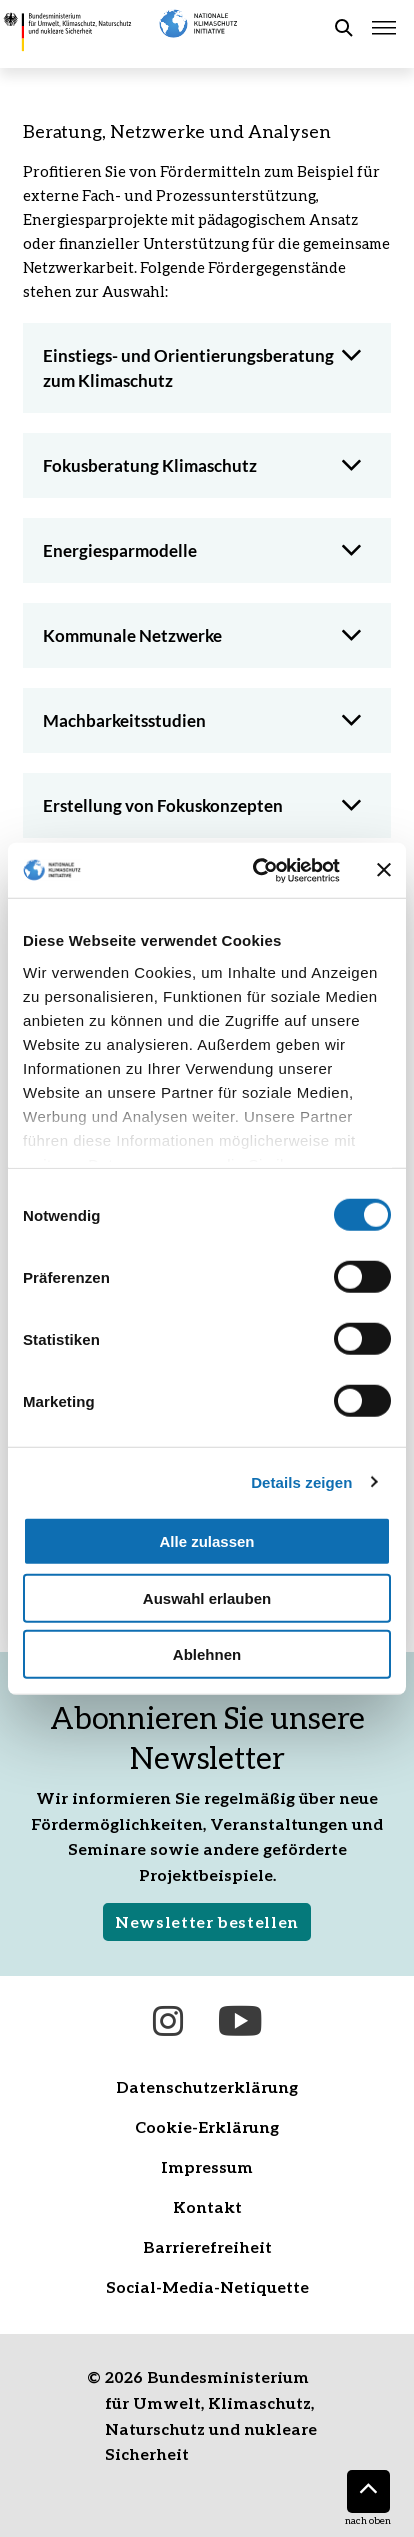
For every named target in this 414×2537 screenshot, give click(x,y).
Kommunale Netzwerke (132, 635)
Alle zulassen (206, 1541)
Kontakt (207, 2206)
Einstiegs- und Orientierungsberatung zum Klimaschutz (188, 368)
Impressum (207, 2166)
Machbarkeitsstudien (124, 720)
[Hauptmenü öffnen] (384, 28)
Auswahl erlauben (207, 1597)
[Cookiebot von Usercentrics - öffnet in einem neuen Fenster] (257, 870)
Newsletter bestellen (207, 1921)
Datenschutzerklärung (207, 2086)
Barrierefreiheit (207, 2246)
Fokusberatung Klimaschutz (150, 465)
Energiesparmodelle (120, 550)
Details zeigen (301, 1481)
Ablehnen (207, 1654)
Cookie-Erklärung (207, 2126)
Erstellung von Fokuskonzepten (163, 805)
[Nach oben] (368, 2491)
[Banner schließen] (384, 870)
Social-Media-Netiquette (207, 2286)
